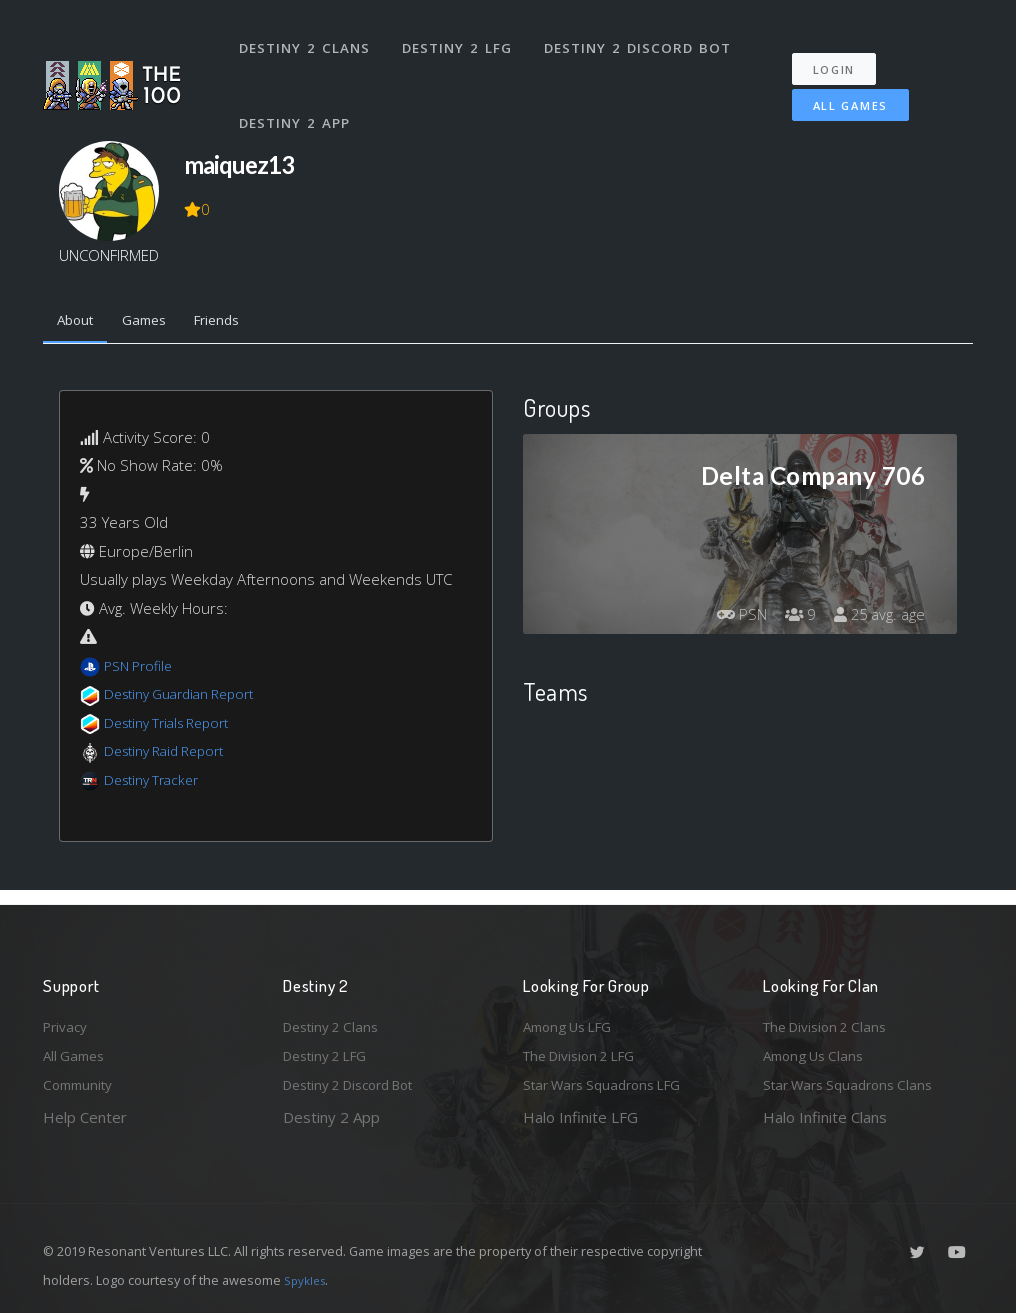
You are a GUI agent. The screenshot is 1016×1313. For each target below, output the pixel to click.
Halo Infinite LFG (580, 1117)
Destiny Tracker (156, 784)
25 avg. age (876, 619)
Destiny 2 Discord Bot (643, 38)
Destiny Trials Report (174, 727)
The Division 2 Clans (831, 1019)
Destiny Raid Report (171, 755)
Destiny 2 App (298, 94)
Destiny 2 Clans (307, 38)
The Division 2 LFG (587, 1052)
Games (156, 323)
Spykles (307, 1280)
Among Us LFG (574, 1019)
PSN (727, 619)
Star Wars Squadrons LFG (611, 1084)
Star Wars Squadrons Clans (855, 1084)
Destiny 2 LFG (462, 38)
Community (81, 1084)
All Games (836, 86)
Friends (238, 323)
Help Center (85, 1117)
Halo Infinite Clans (825, 1117)
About (79, 323)
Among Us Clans (818, 1052)
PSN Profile (142, 670)
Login (844, 50)
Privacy (68, 1019)
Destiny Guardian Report (188, 698)
